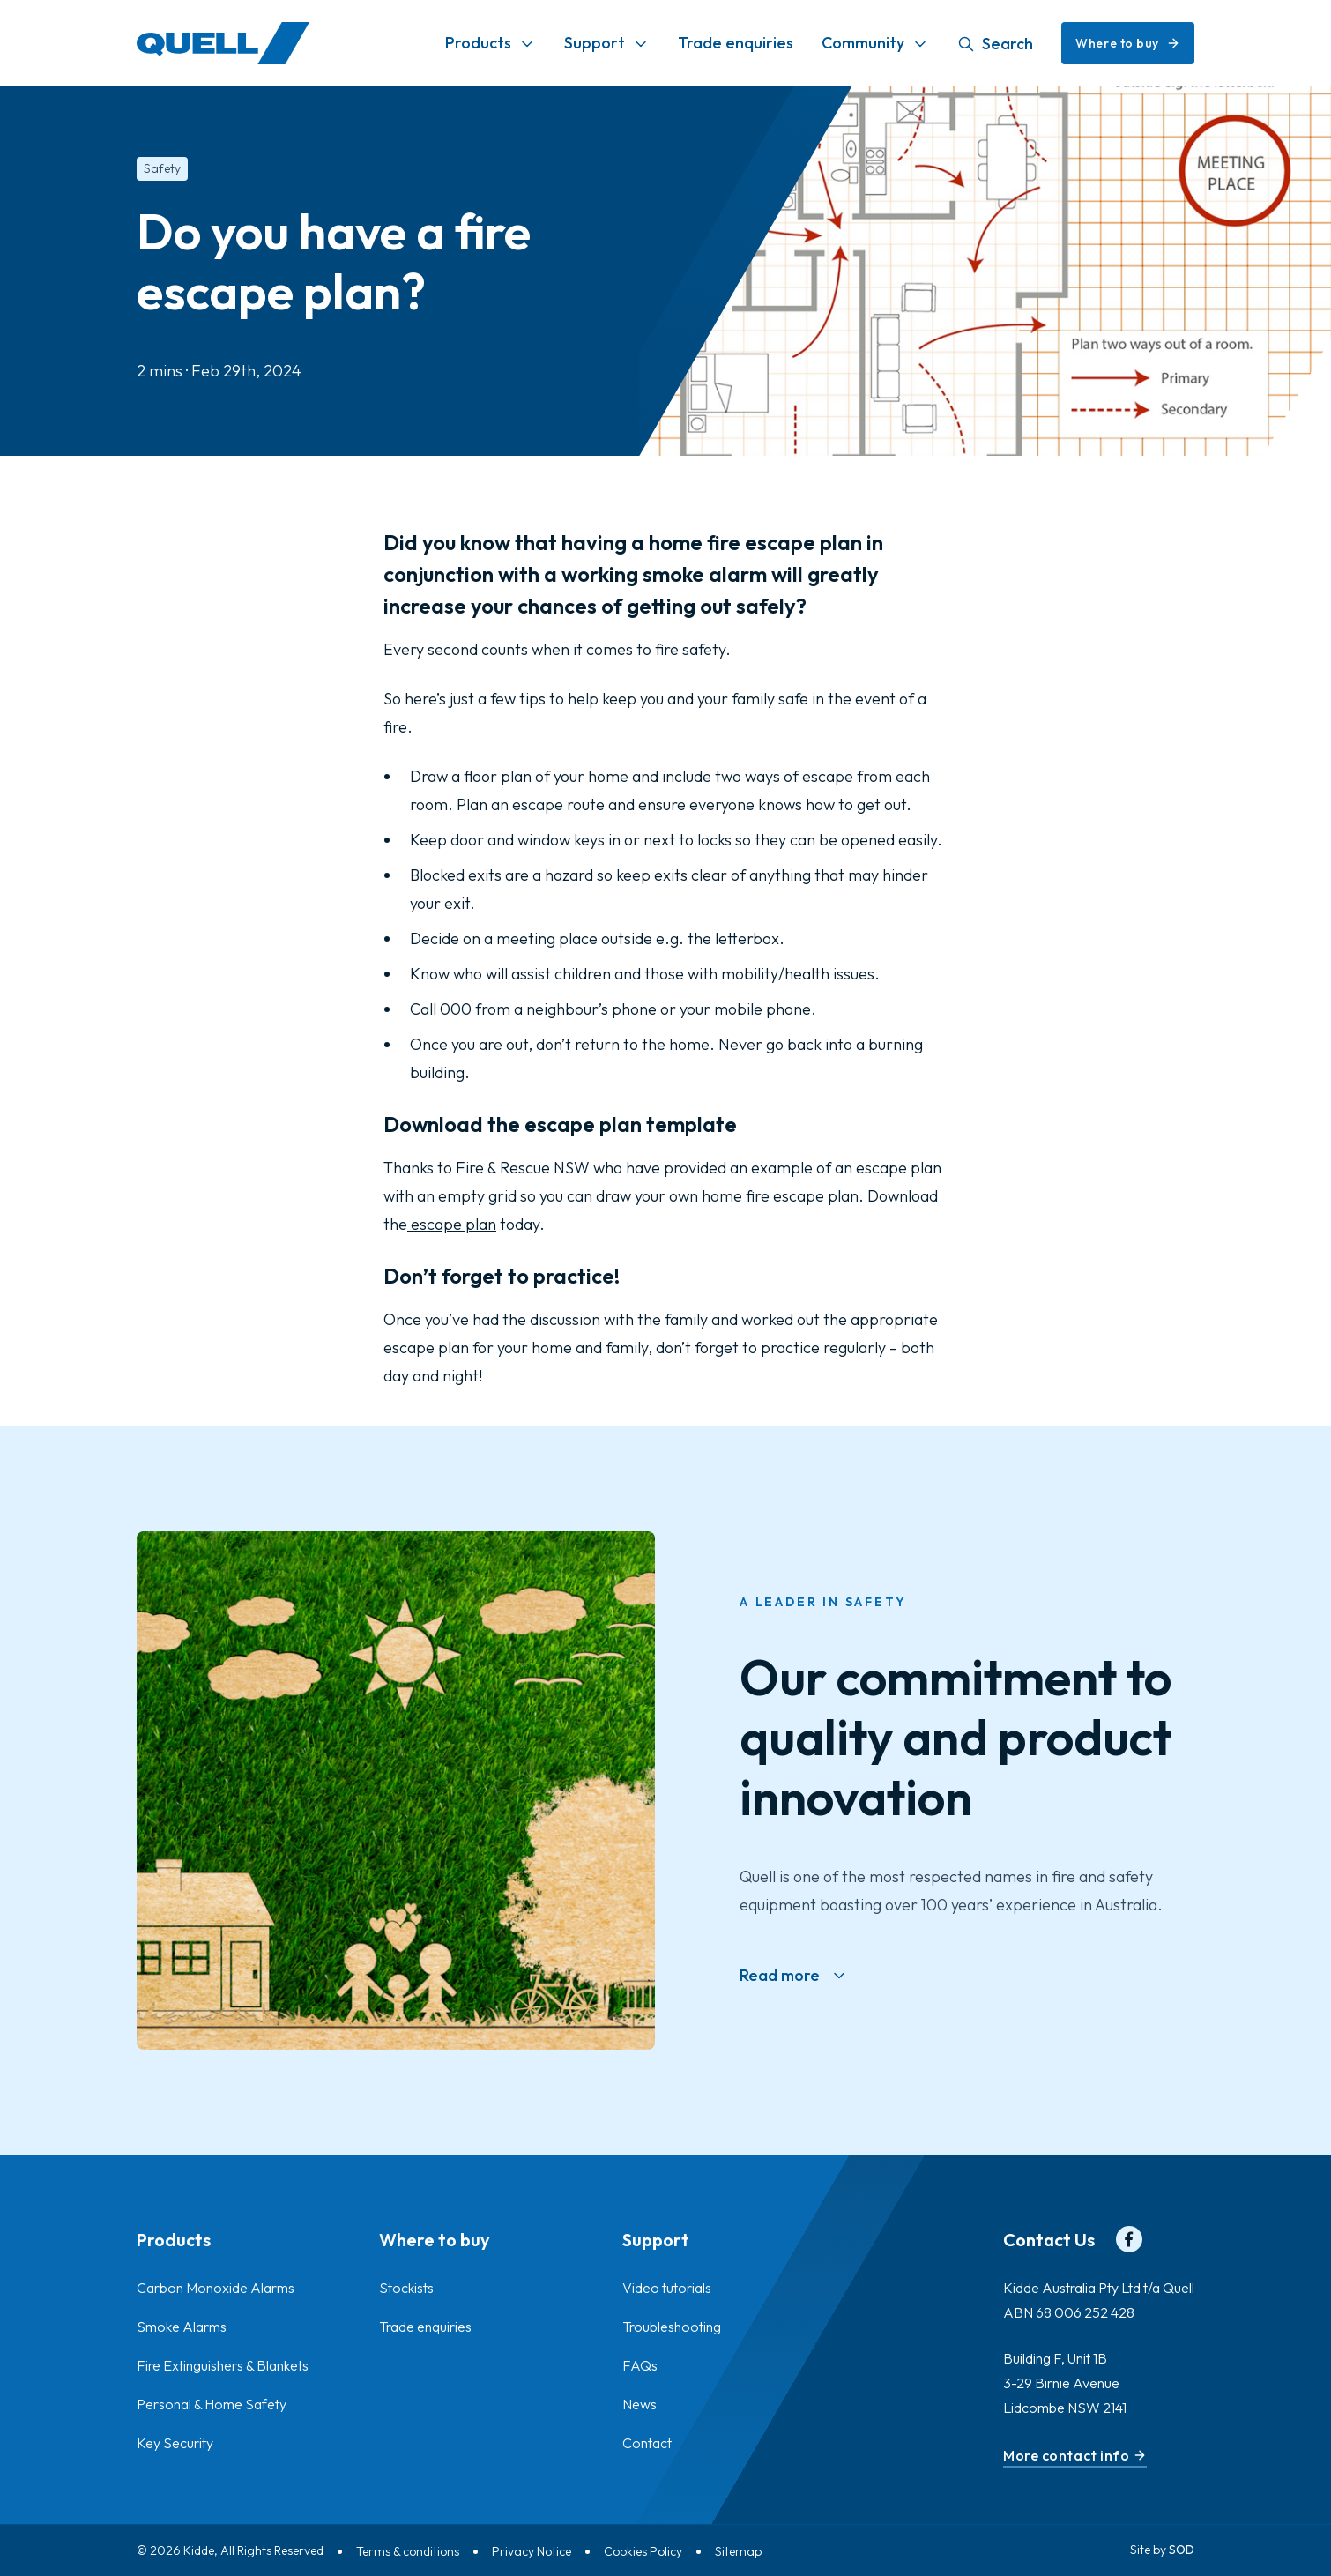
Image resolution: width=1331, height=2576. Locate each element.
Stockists (406, 2288)
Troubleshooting (671, 2326)
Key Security (175, 2443)
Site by (1162, 2549)
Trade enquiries (735, 43)
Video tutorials (666, 2288)
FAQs (640, 2365)
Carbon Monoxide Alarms (215, 2288)
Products (478, 43)
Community (863, 43)
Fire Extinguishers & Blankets (223, 2365)
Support (594, 43)
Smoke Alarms (182, 2326)
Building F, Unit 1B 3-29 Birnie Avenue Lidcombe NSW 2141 (1065, 2382)
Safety (162, 168)
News (639, 2404)
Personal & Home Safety (211, 2404)
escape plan (451, 1224)
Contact (647, 2443)
